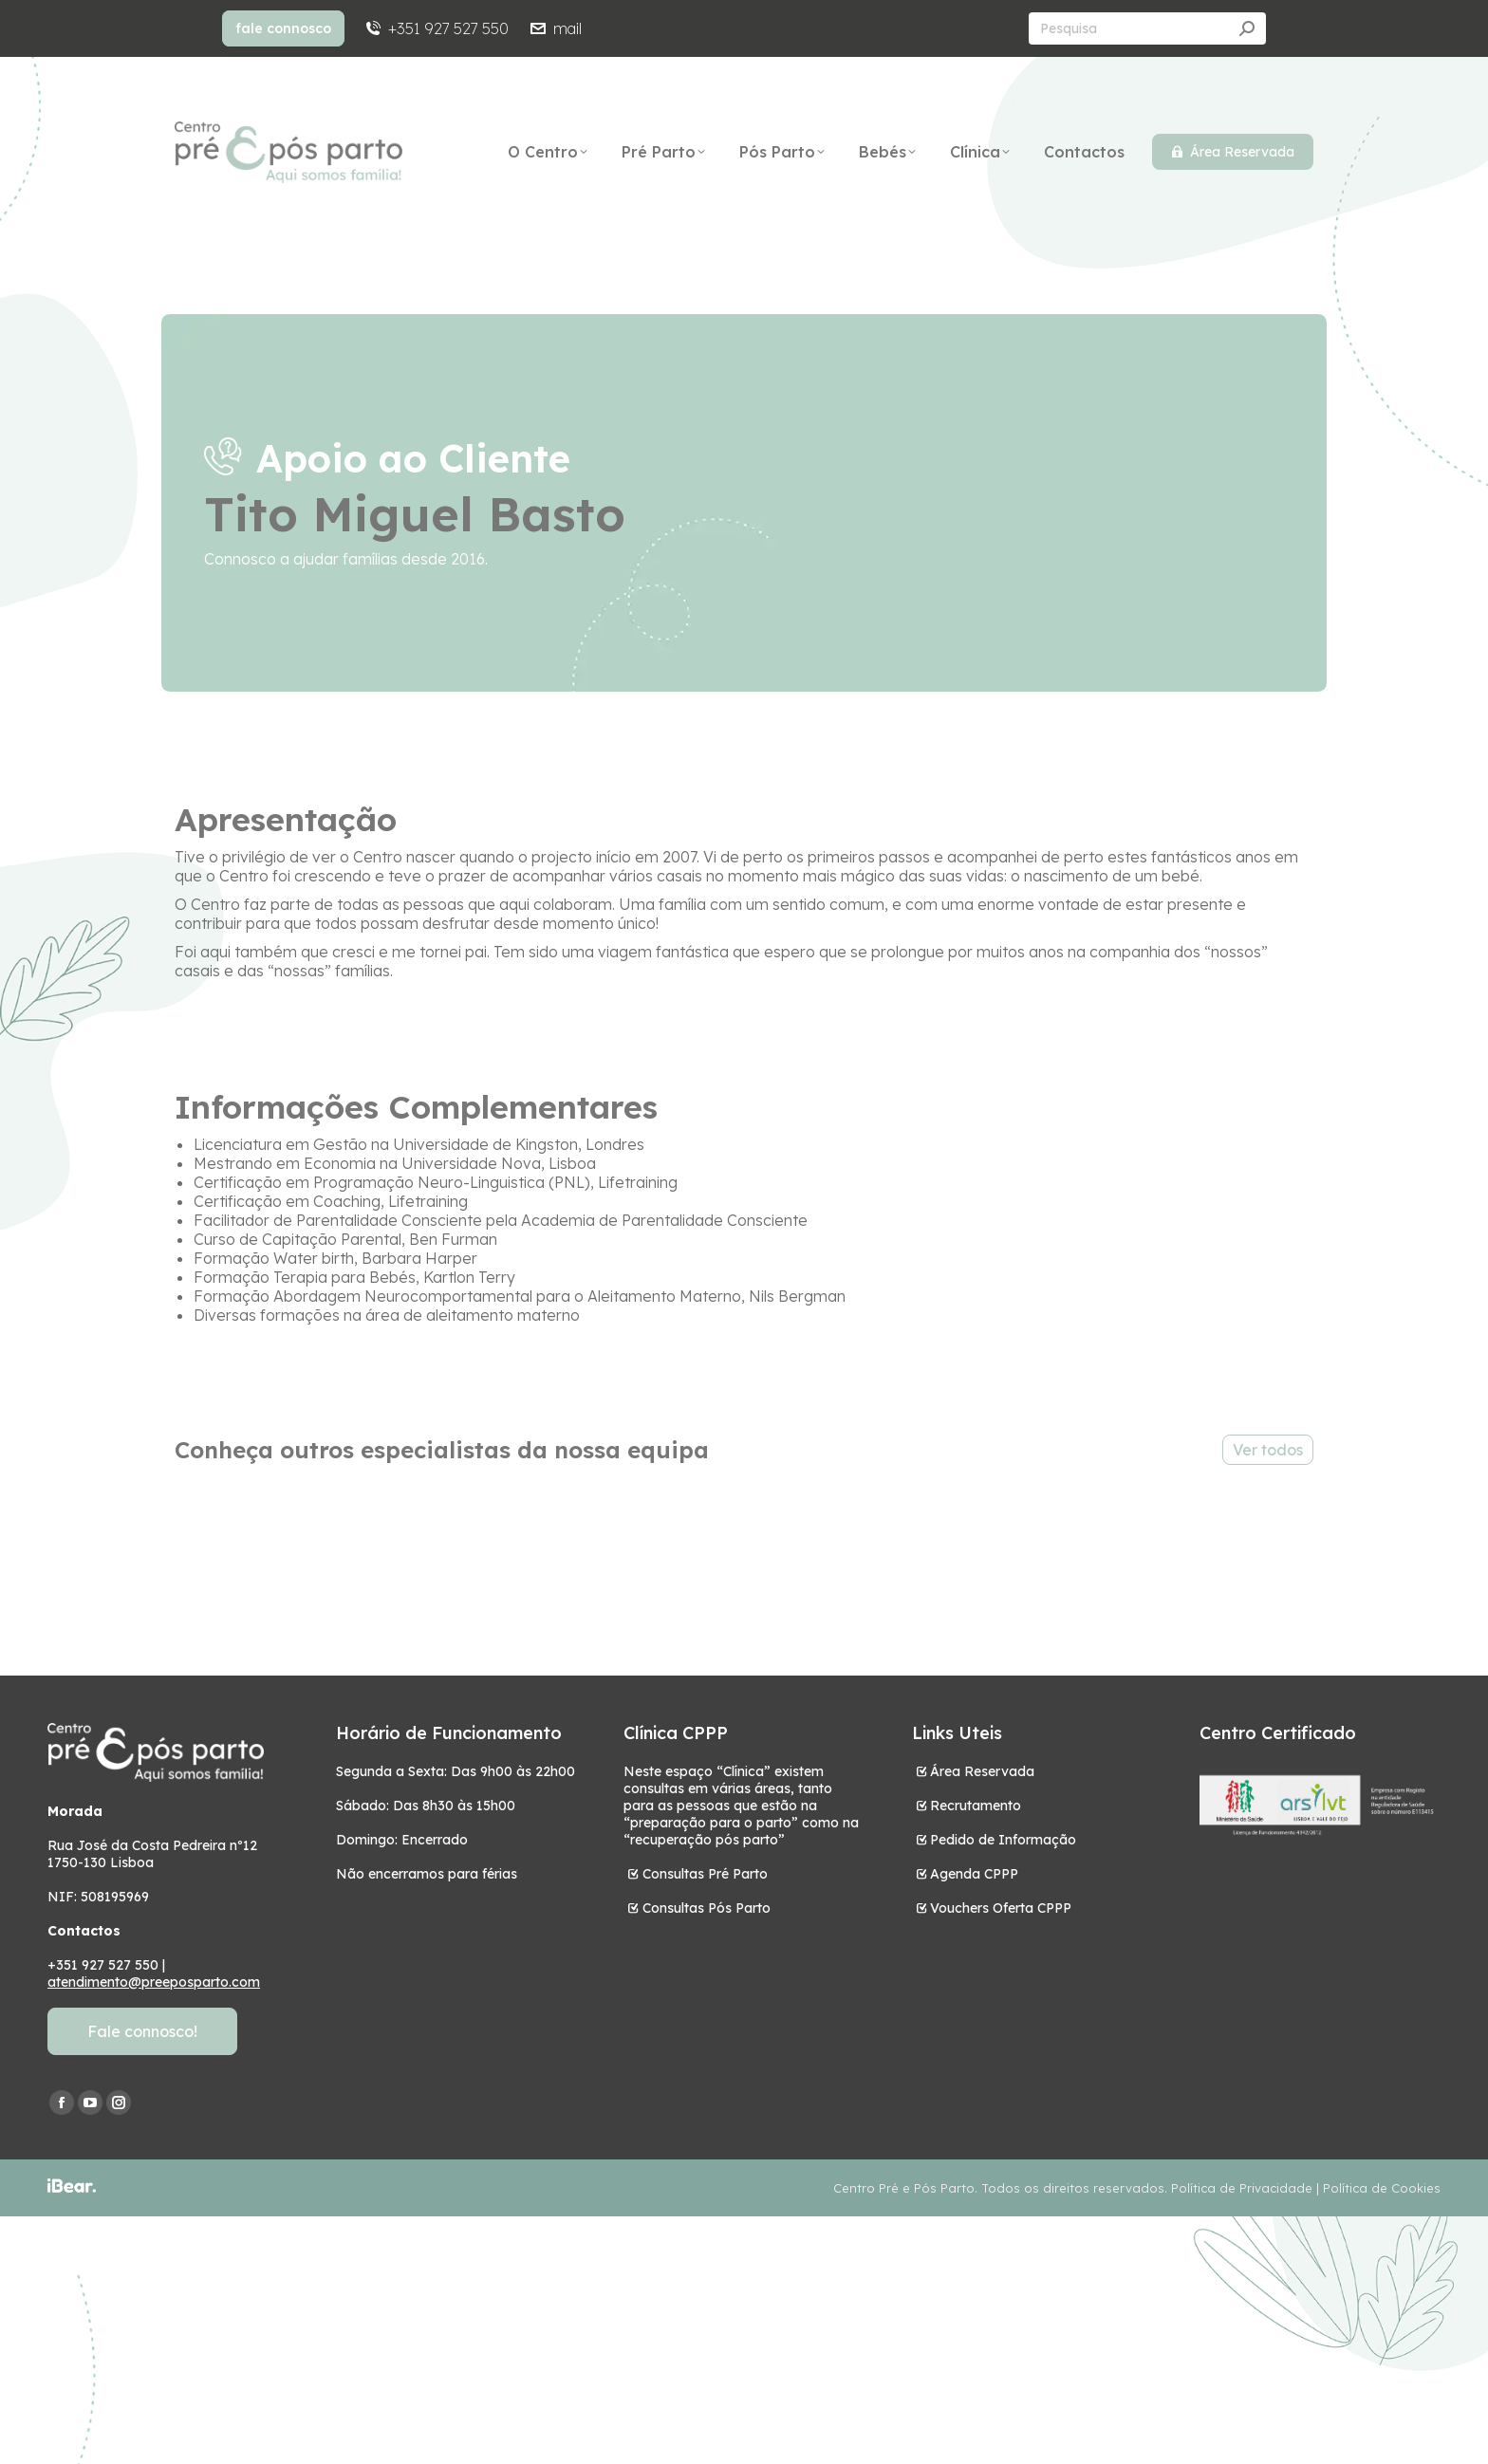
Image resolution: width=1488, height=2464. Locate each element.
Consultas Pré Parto (705, 1873)
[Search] (1147, 28)
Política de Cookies (1382, 2187)
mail (554, 28)
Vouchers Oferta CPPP (1000, 1908)
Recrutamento (975, 1805)
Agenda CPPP (974, 1873)
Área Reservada (982, 1771)
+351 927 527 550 (436, 28)
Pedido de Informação (1003, 1839)
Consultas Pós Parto (706, 1908)
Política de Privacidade (1241, 2187)
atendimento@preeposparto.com (153, 1982)
